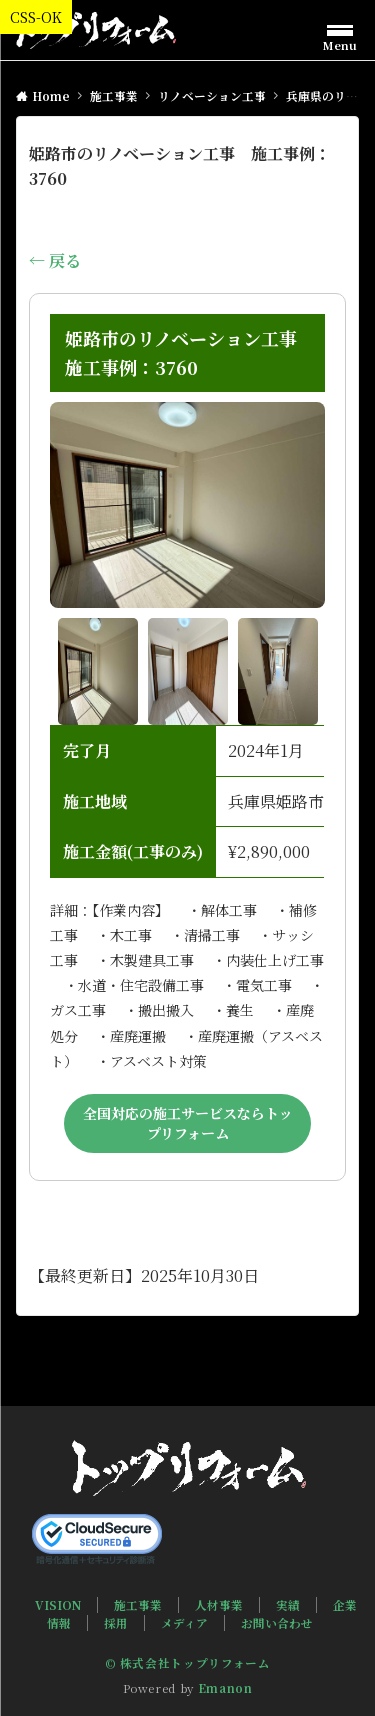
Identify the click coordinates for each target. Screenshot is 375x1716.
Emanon (225, 1688)
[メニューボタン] (340, 35)
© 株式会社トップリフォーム (188, 1663)
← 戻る (55, 260)
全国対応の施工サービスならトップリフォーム (188, 1123)
